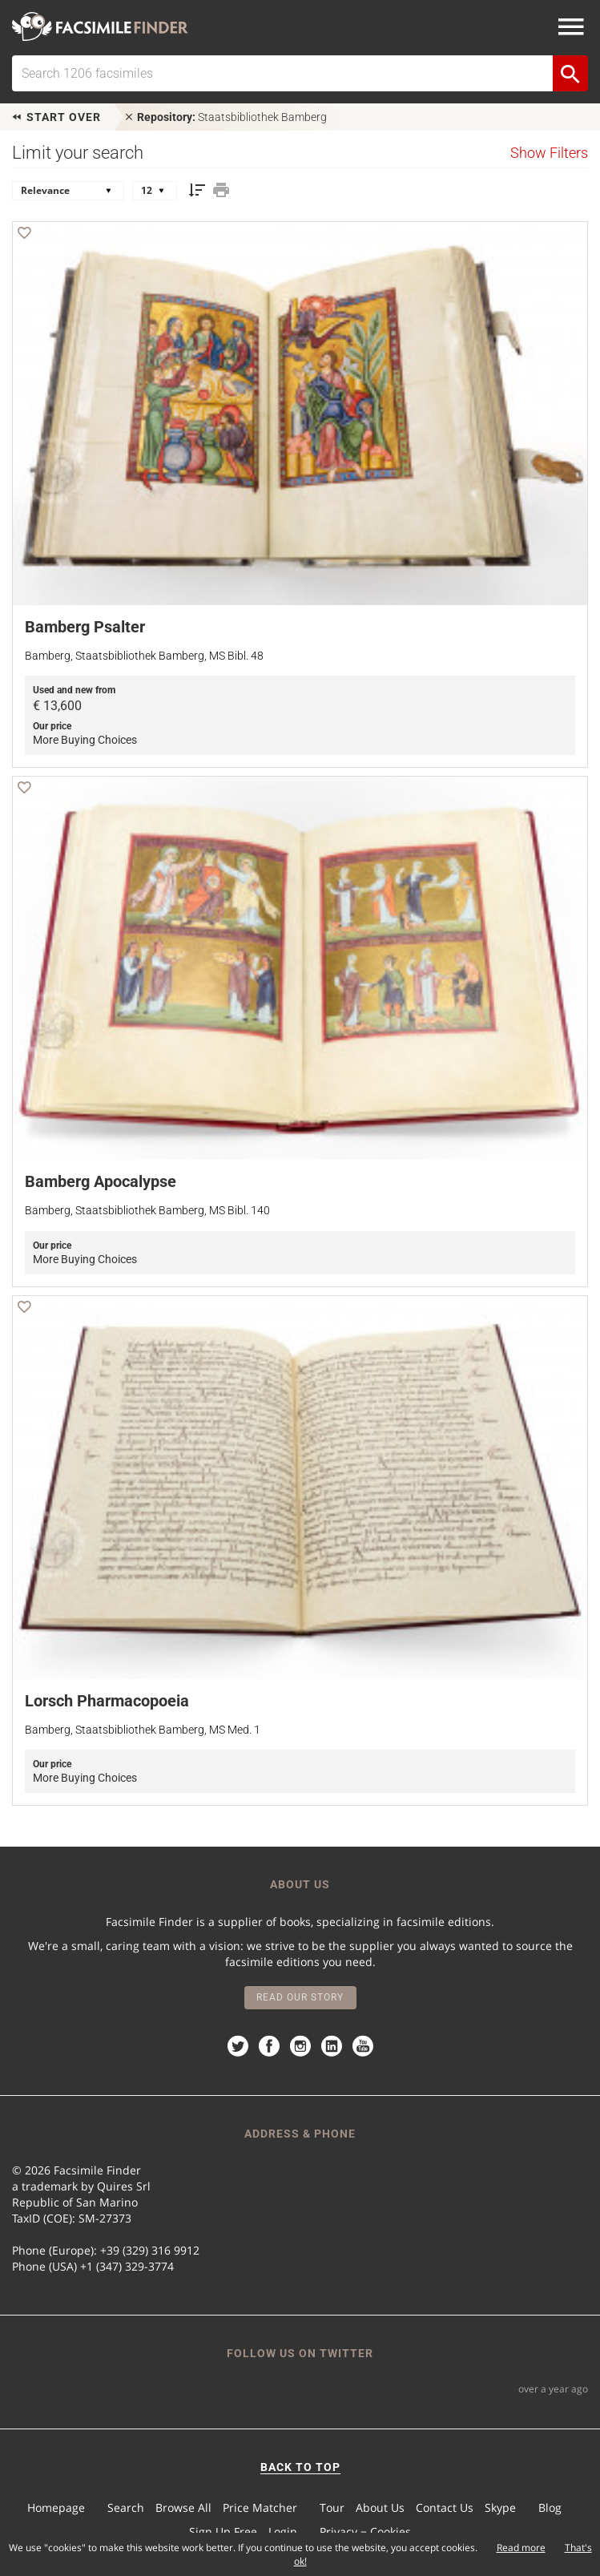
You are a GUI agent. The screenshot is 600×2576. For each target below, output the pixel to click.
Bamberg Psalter (85, 626)
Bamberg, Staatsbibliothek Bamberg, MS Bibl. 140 (147, 1210)
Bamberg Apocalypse (100, 1181)
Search (125, 2507)
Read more (521, 2547)
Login (282, 2531)
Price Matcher (260, 2507)
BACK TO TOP (300, 2467)
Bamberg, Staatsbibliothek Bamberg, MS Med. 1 (142, 1729)
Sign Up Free (223, 2531)
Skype (500, 2507)
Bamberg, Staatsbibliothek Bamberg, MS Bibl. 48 (144, 655)
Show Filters (549, 153)
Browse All (183, 2507)
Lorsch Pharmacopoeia (107, 1700)
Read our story (300, 1997)
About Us (380, 2507)
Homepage (56, 2507)
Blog (550, 2507)
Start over (56, 117)
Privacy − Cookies (365, 2531)
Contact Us (444, 2507)
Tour (332, 2507)
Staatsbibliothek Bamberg (225, 117)
